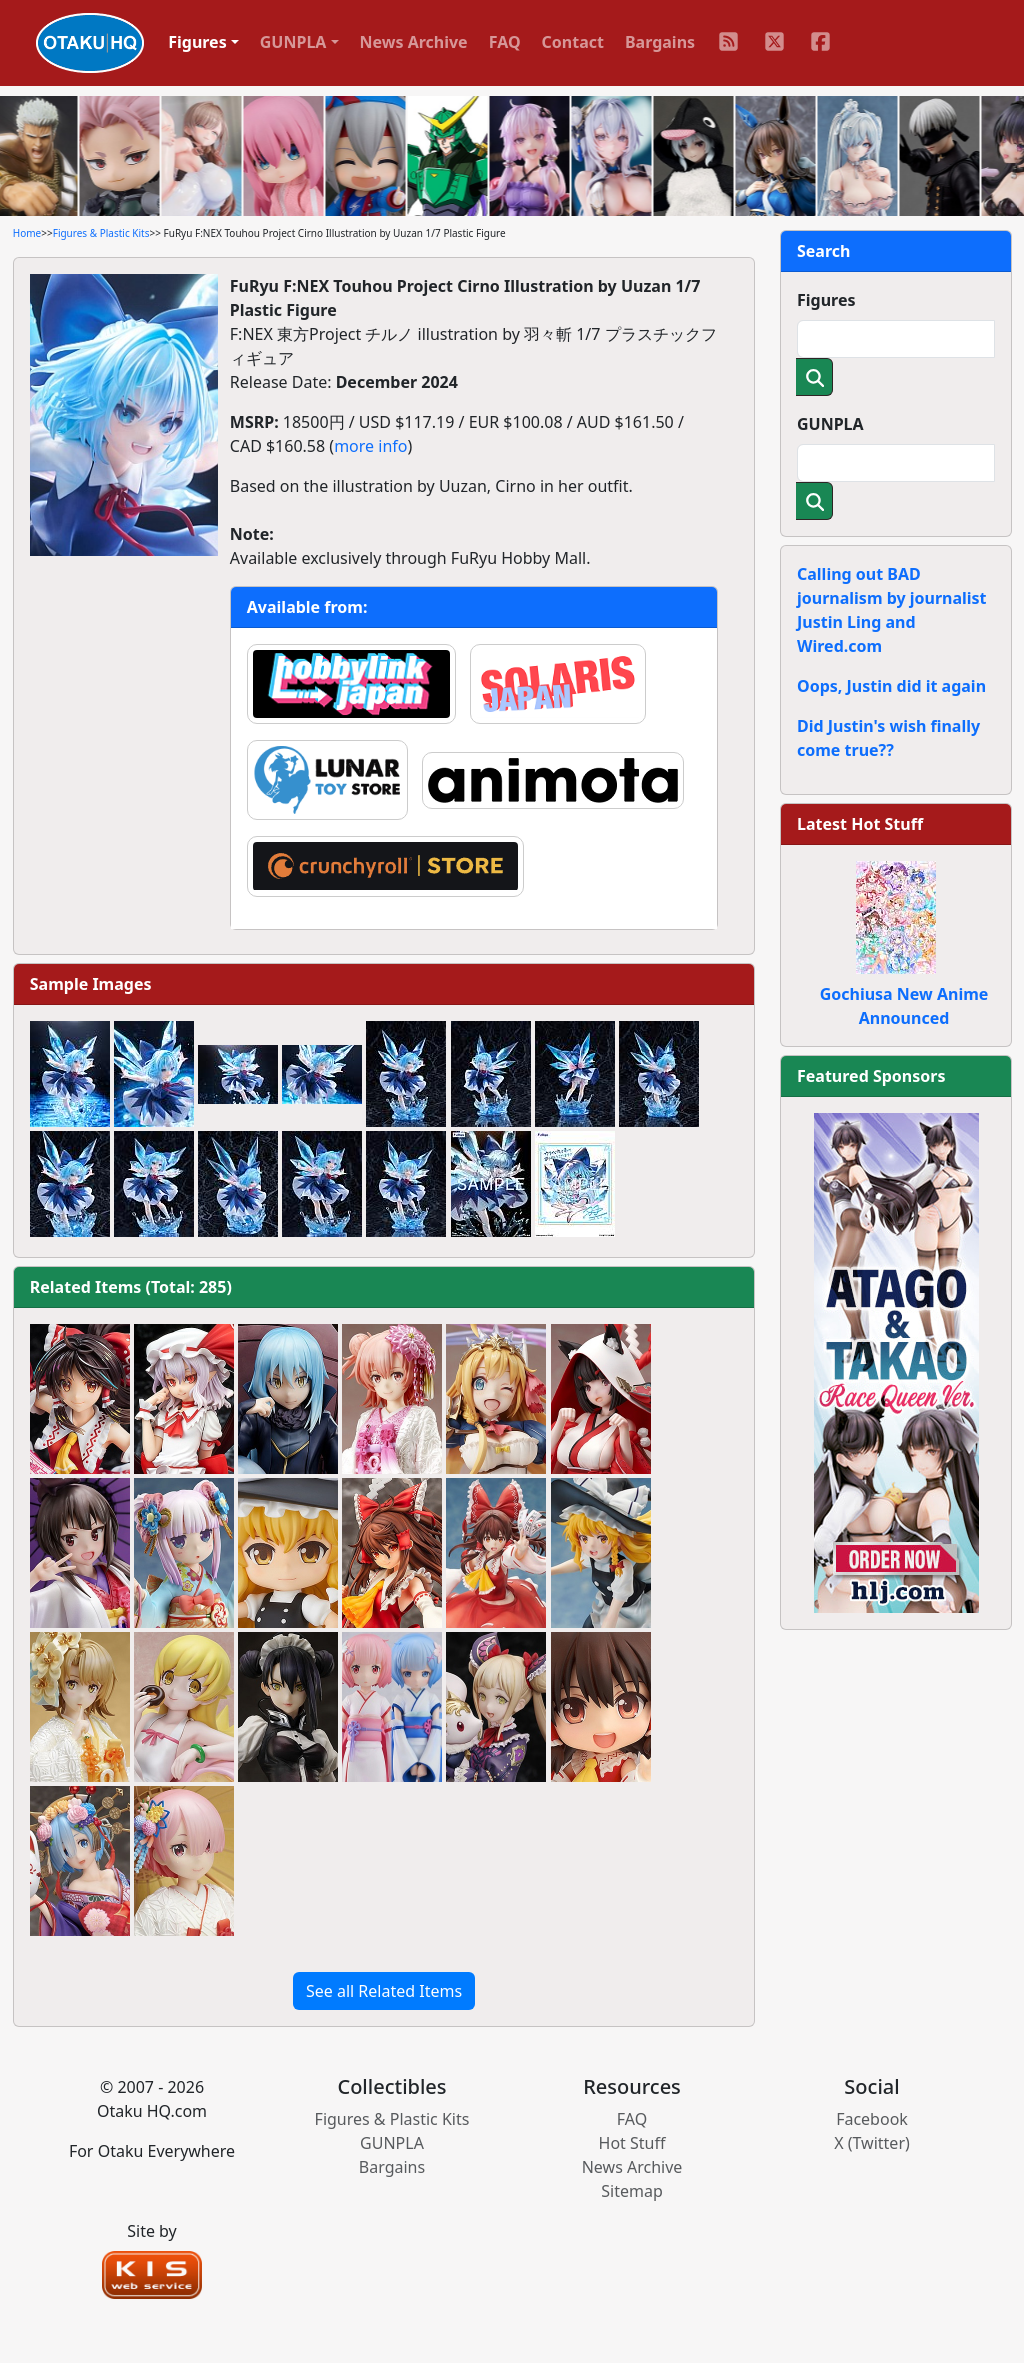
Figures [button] (197, 42)
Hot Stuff (632, 2143)
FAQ (505, 42)
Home (27, 233)
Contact (573, 42)
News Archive (414, 42)
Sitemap (632, 2191)
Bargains (660, 42)
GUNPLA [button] (293, 42)
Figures (826, 300)
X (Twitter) (872, 2143)
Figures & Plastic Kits (101, 233)
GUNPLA (830, 424)
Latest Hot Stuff (860, 824)
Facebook (872, 2119)
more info (370, 446)
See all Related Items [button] (384, 1991)
